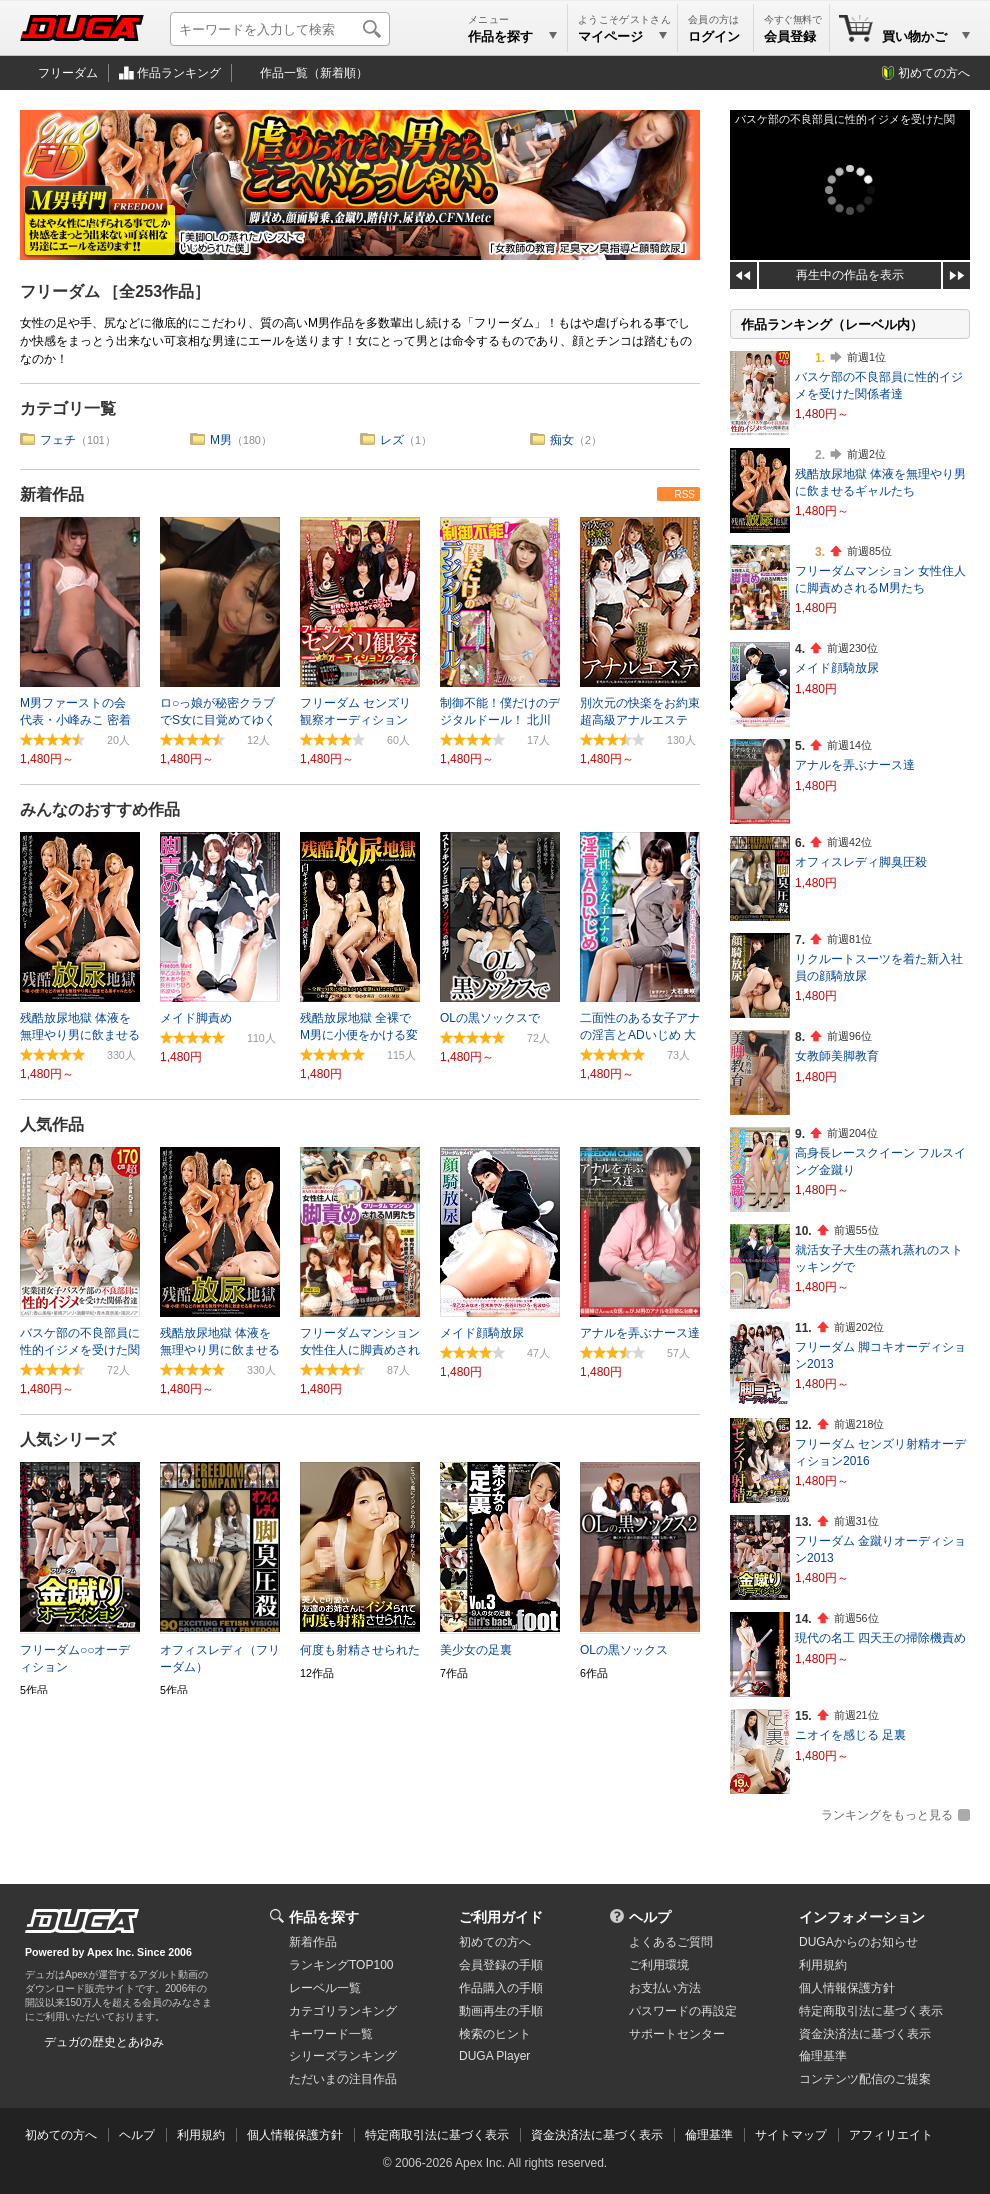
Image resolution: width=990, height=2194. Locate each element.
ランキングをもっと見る (887, 1815)
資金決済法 (865, 2034)
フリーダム (68, 73)
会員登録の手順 (501, 1965)
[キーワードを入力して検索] (280, 29)
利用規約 (823, 1965)
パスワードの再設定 (683, 2011)
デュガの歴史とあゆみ (104, 2042)
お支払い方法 (665, 1988)
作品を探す (324, 1917)
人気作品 (52, 1124)
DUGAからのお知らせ (858, 1942)
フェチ (58, 440)
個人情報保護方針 (847, 1988)
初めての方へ (934, 73)
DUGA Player (494, 2056)
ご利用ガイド (501, 1917)
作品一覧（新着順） (314, 73)
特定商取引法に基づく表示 (437, 2135)
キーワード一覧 (331, 2034)
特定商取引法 (871, 2011)
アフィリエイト (891, 2135)
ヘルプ (650, 1917)
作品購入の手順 (501, 1988)
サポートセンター (677, 2034)
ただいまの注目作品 (343, 2079)
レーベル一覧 (325, 1988)
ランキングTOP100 (341, 1965)
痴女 (562, 440)
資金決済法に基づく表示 (597, 2135)
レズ (392, 440)
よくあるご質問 (671, 1942)
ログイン (714, 36)
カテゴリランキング (343, 2011)
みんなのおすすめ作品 (100, 809)
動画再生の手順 (501, 2011)
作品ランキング (179, 73)
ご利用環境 (659, 1965)
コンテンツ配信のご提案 (865, 2079)
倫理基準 (823, 2056)
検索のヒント (495, 2034)
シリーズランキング (343, 2056)
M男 (221, 440)
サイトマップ (791, 2135)
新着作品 (52, 494)
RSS (684, 494)
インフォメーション (862, 1917)
